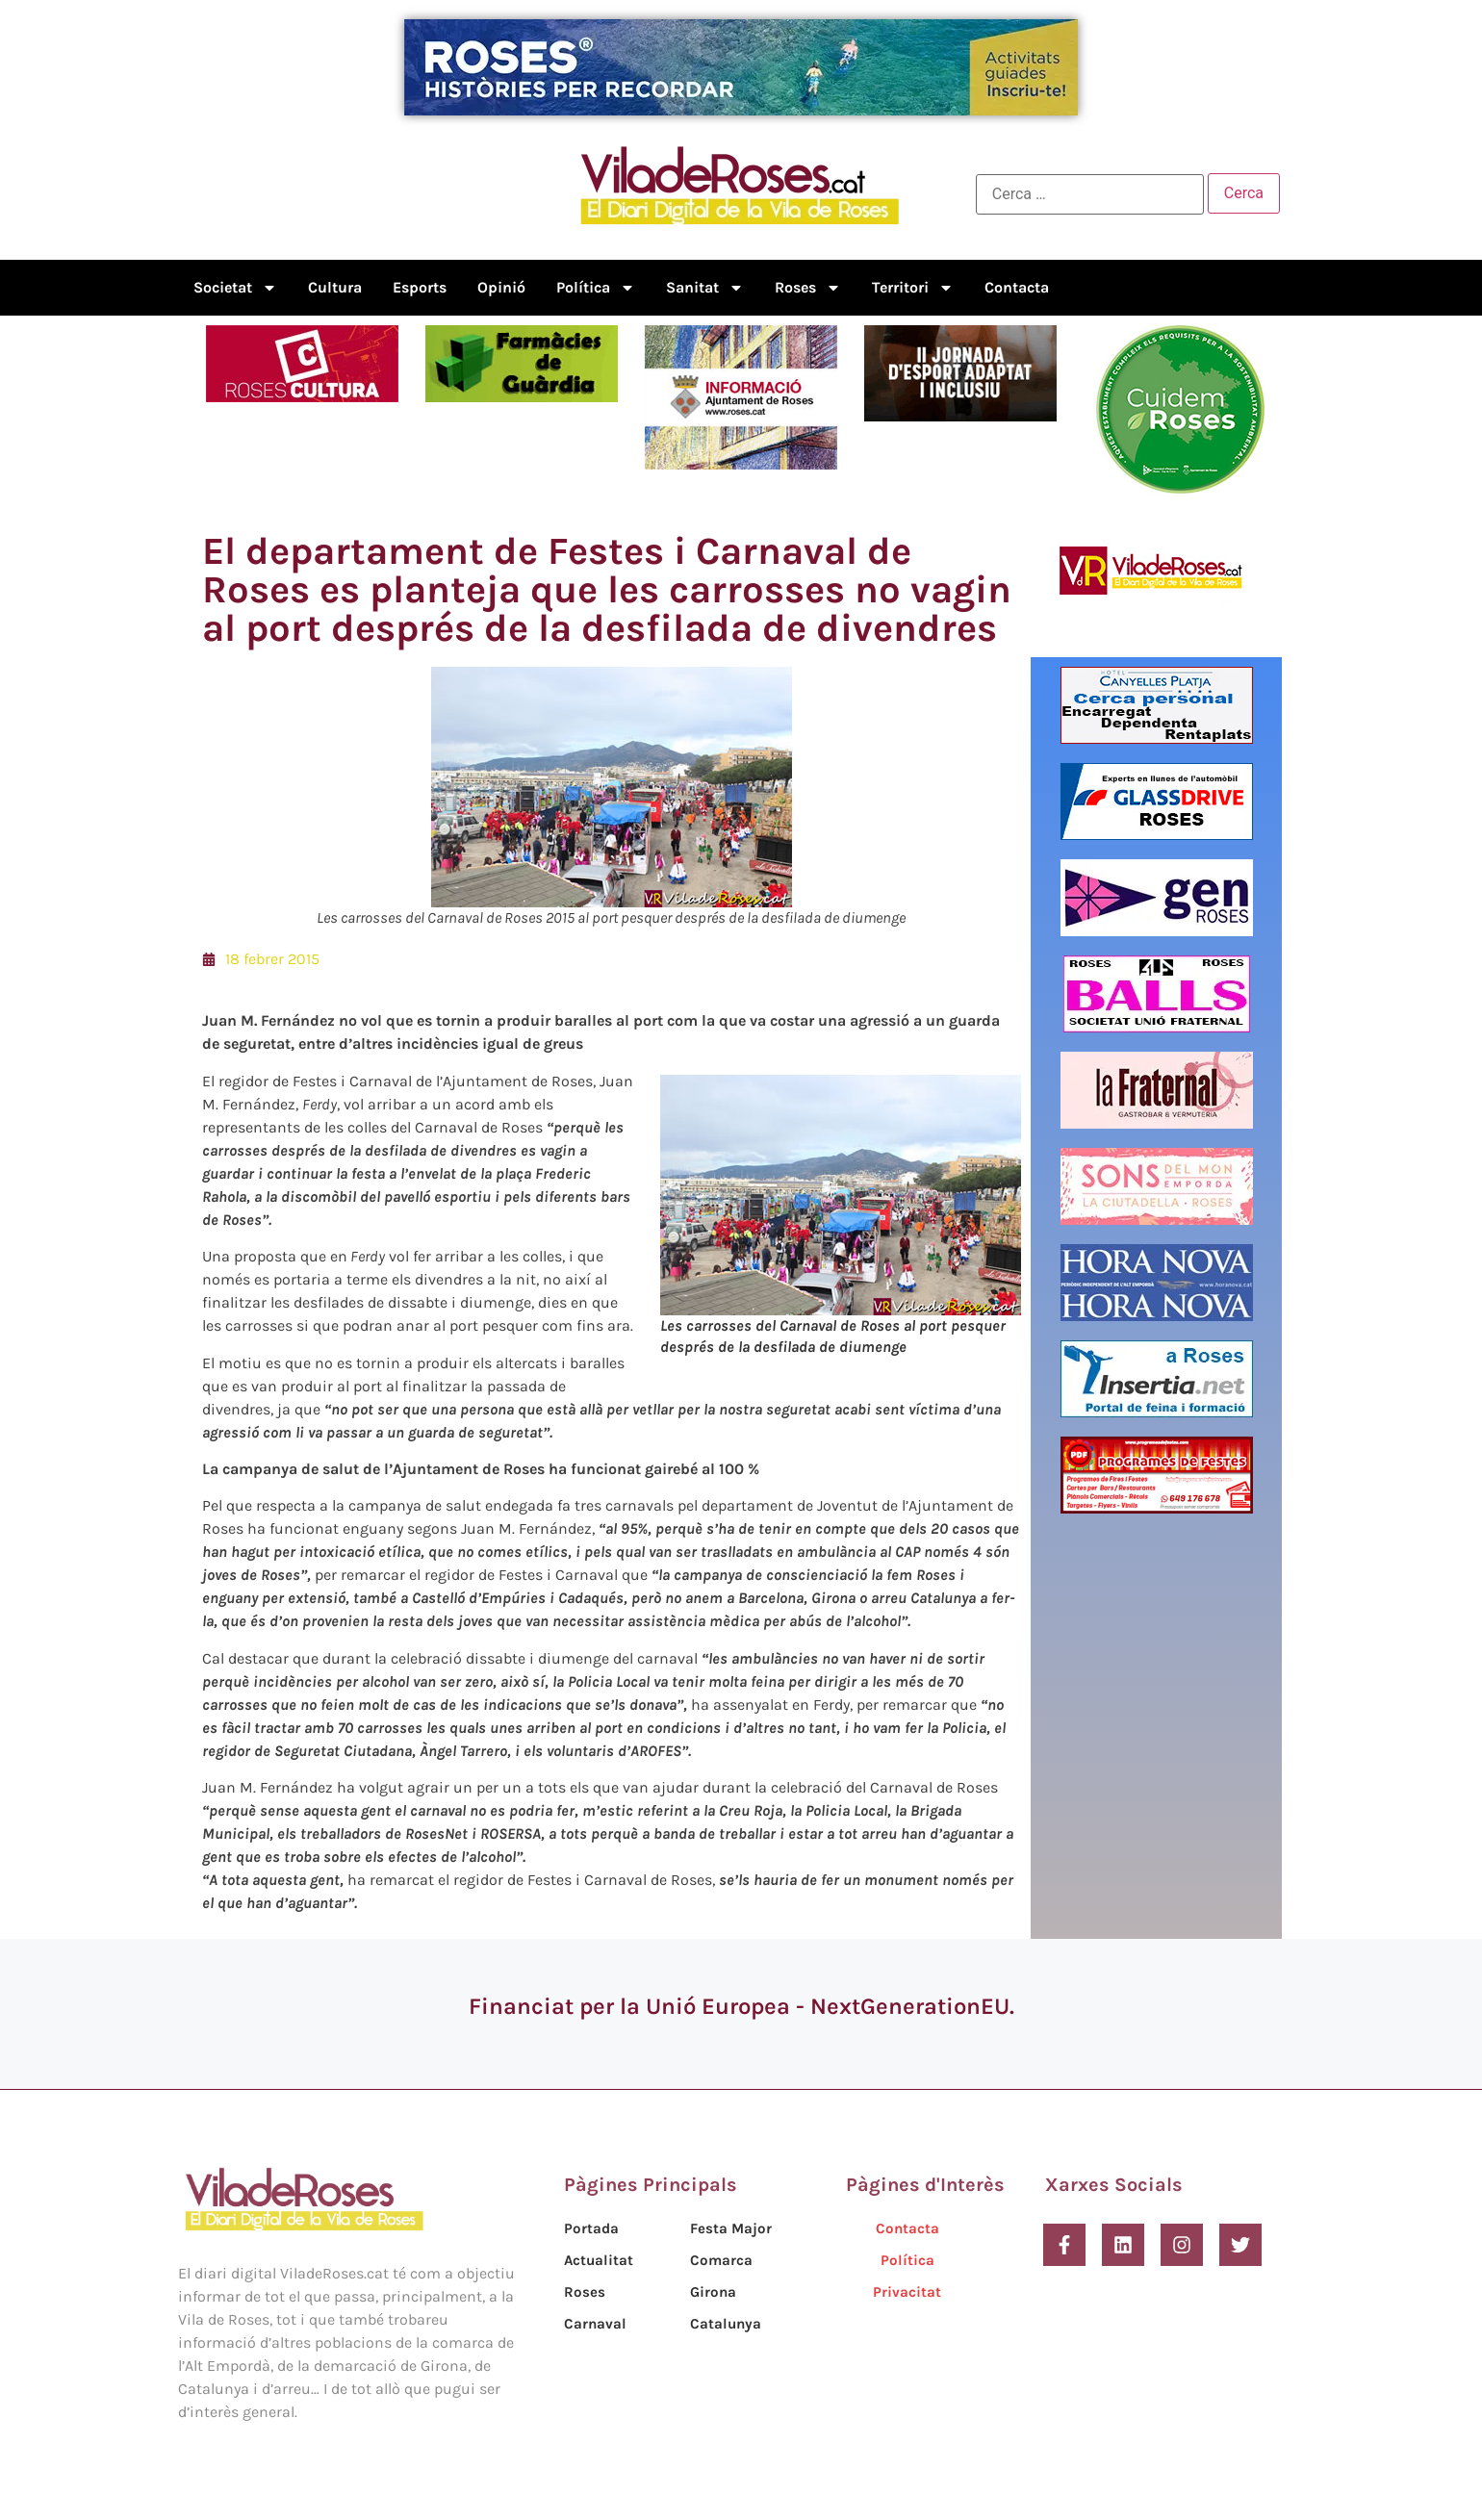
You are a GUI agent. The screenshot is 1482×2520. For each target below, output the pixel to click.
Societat (235, 287)
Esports (420, 287)
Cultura (335, 287)
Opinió (501, 287)
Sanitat (705, 287)
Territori (913, 287)
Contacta (1016, 287)
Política (595, 287)
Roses (808, 287)
